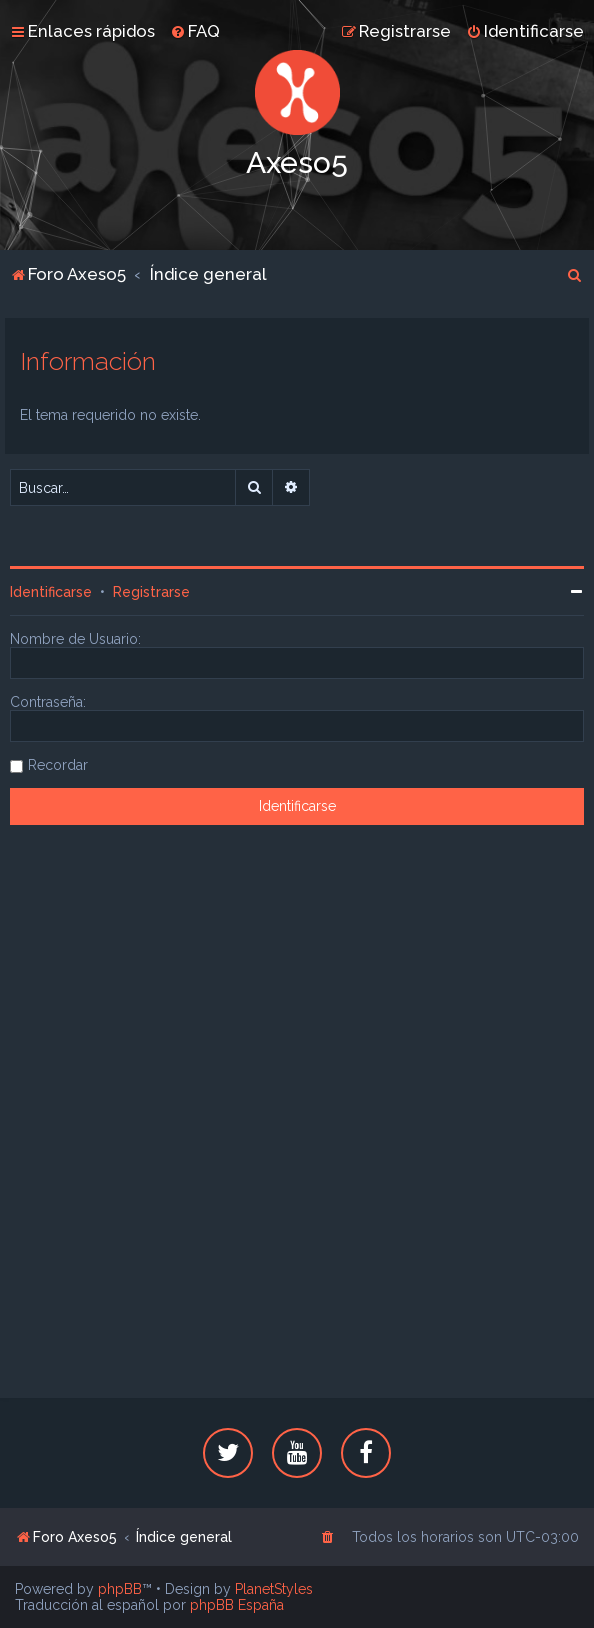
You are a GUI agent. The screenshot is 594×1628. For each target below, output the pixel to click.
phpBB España (237, 1605)
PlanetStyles (274, 1589)
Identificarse (51, 592)
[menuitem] (195, 31)
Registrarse (151, 592)
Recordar (58, 765)
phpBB (120, 1589)
